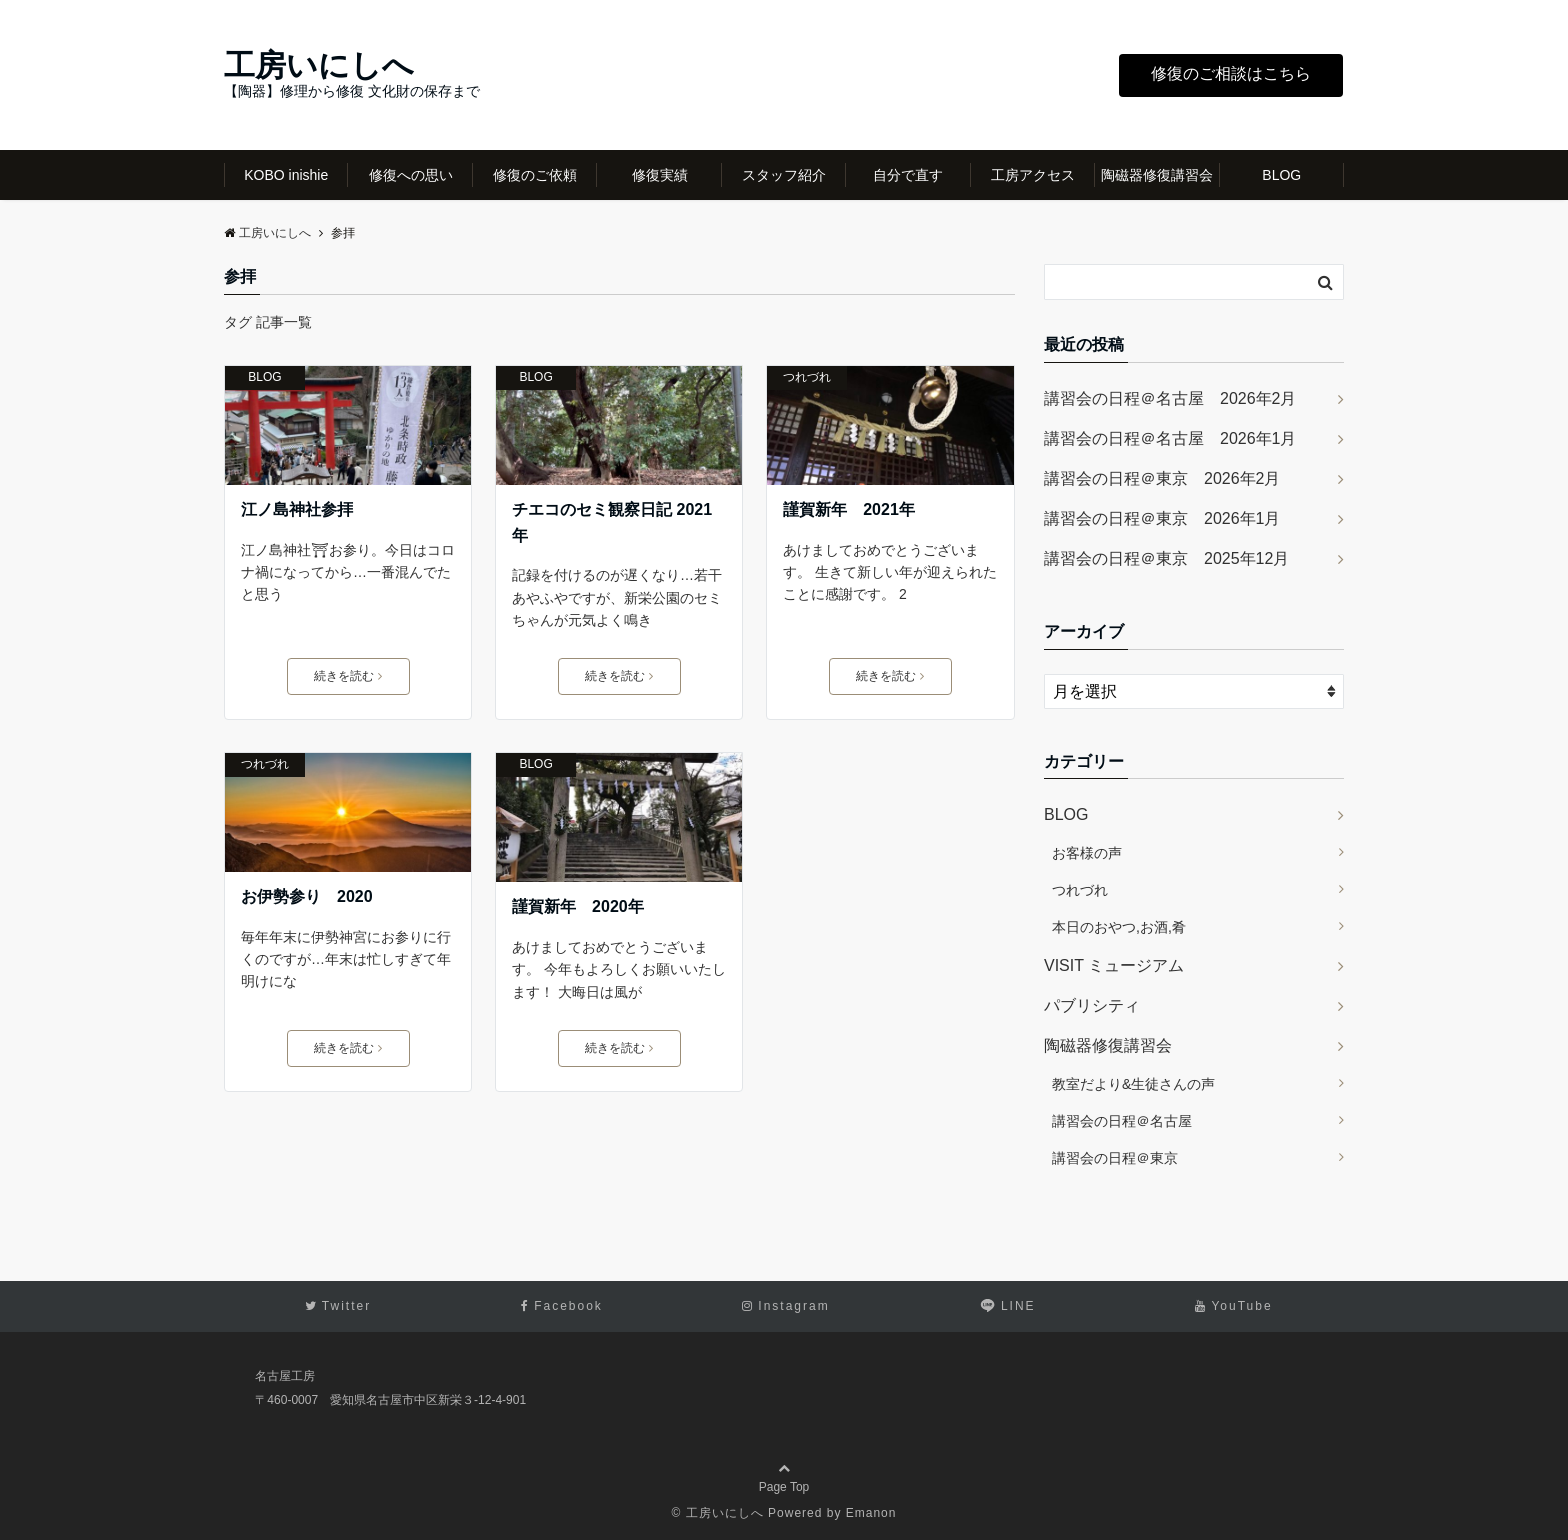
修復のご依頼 (535, 175)
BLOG (1281, 175)
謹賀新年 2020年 (578, 906)
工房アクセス (1033, 175)
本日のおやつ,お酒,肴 (1119, 927)
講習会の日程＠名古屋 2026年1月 (1170, 438)
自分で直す (908, 175)
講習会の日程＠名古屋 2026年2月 (1170, 398)
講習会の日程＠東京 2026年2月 (1162, 478)
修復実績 (660, 175)
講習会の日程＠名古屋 (1122, 1121)
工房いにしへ (319, 65)
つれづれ (807, 377)
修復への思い (411, 175)
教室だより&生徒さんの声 (1133, 1084)
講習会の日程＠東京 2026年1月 (1162, 518)
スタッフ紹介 (784, 175)
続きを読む (348, 676)
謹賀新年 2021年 (849, 509)
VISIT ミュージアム (1114, 965)
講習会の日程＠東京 (1115, 1158)
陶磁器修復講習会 (1157, 175)
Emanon (871, 1513)
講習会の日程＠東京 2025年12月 (1166, 558)
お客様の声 (1087, 853)
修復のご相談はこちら (1231, 73)
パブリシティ (1092, 1005)
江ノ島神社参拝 (297, 509)
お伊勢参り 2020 (307, 896)
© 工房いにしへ (718, 1513)
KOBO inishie (286, 175)
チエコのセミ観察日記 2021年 (612, 522)
